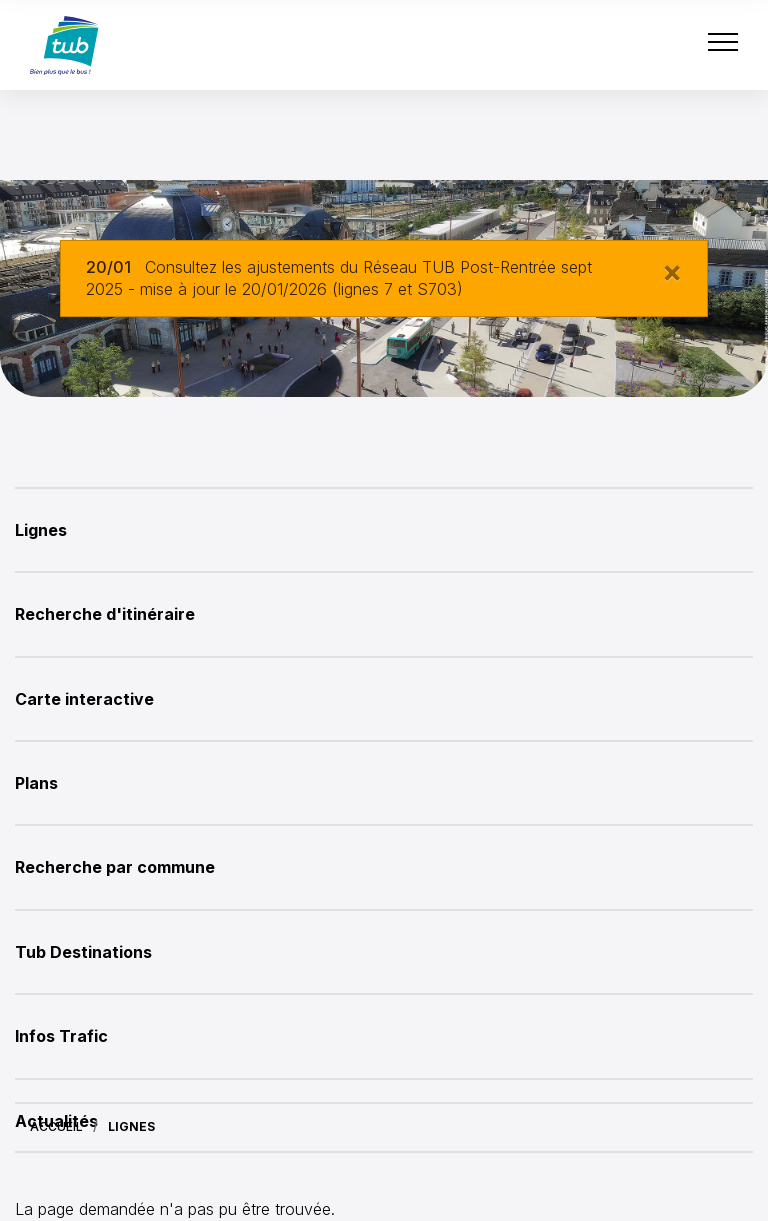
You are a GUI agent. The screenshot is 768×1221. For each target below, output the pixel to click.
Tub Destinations (83, 952)
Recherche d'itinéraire (105, 614)
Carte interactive (84, 699)
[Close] (672, 271)
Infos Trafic (61, 1036)
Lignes (41, 530)
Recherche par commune (115, 867)
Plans (36, 783)
